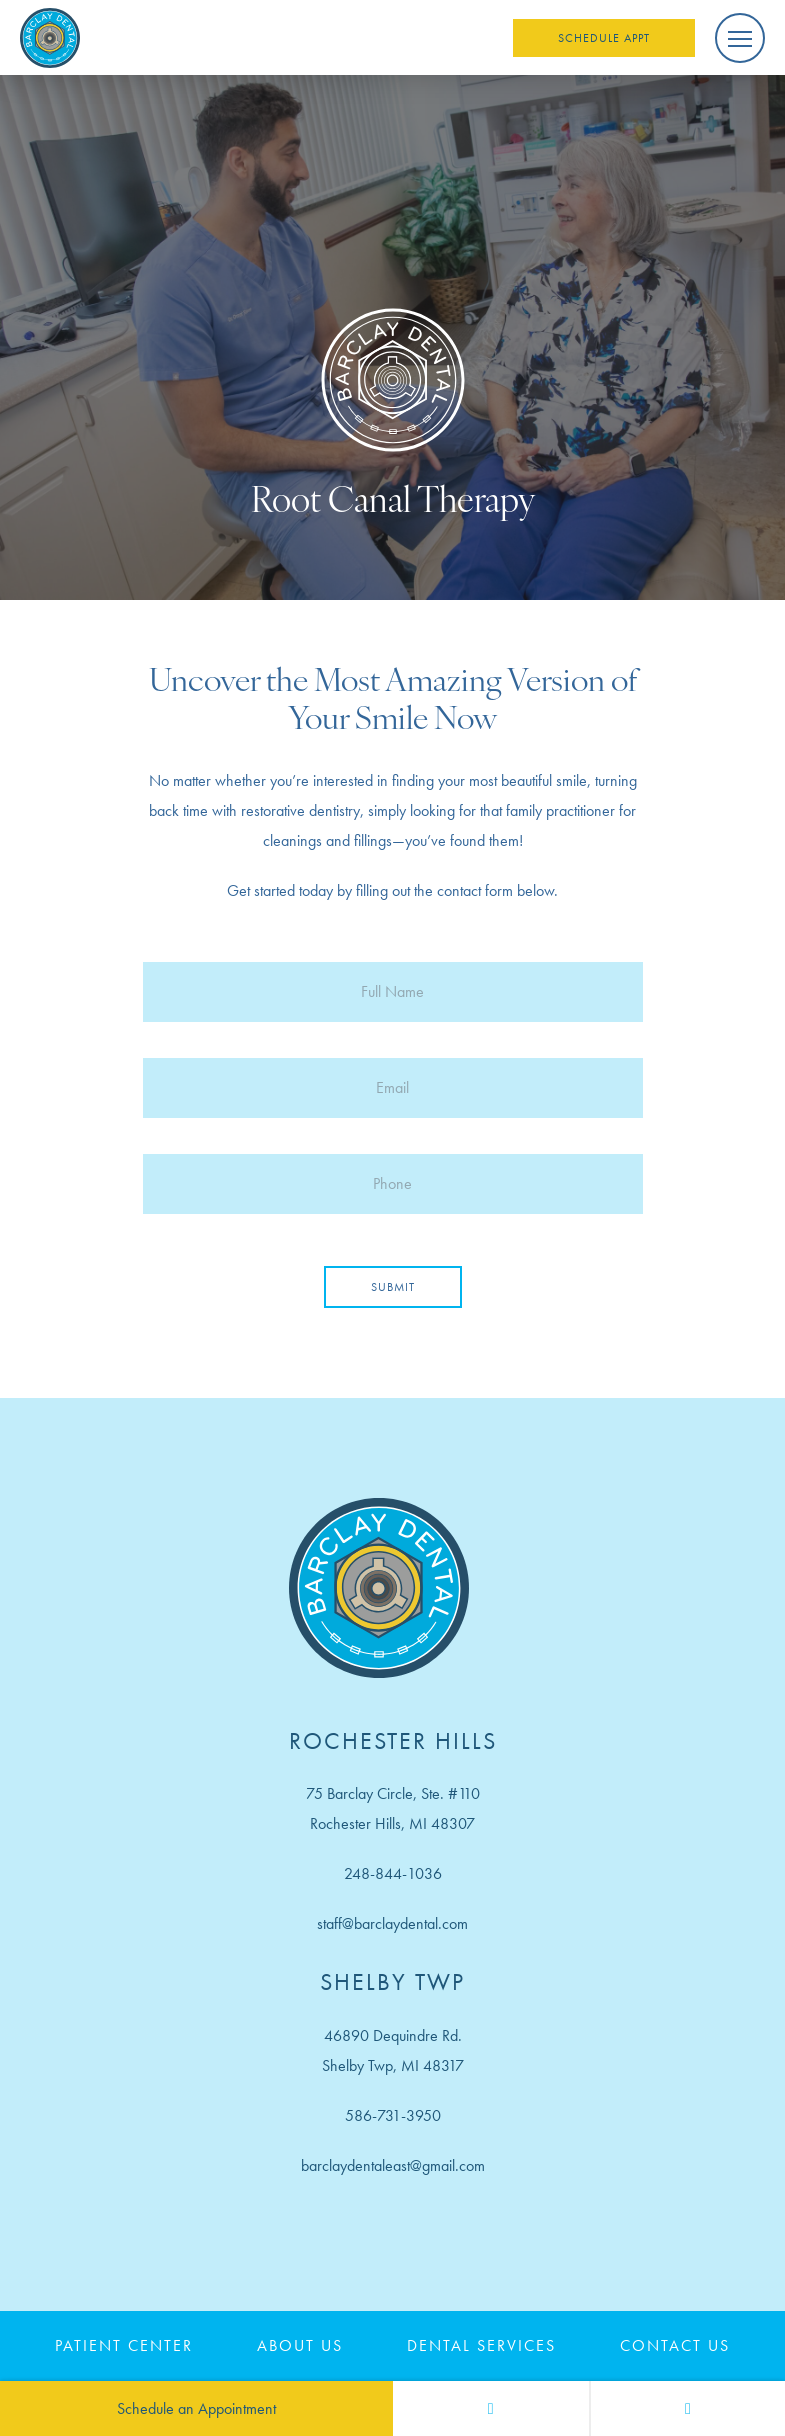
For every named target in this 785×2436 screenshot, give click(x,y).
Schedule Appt (604, 38)
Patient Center (124, 2345)
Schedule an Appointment (196, 2408)
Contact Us (675, 2345)
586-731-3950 (393, 2115)
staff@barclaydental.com (392, 1923)
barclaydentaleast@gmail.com (393, 2165)
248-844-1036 (393, 1873)
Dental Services (481, 2345)
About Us (300, 2345)
